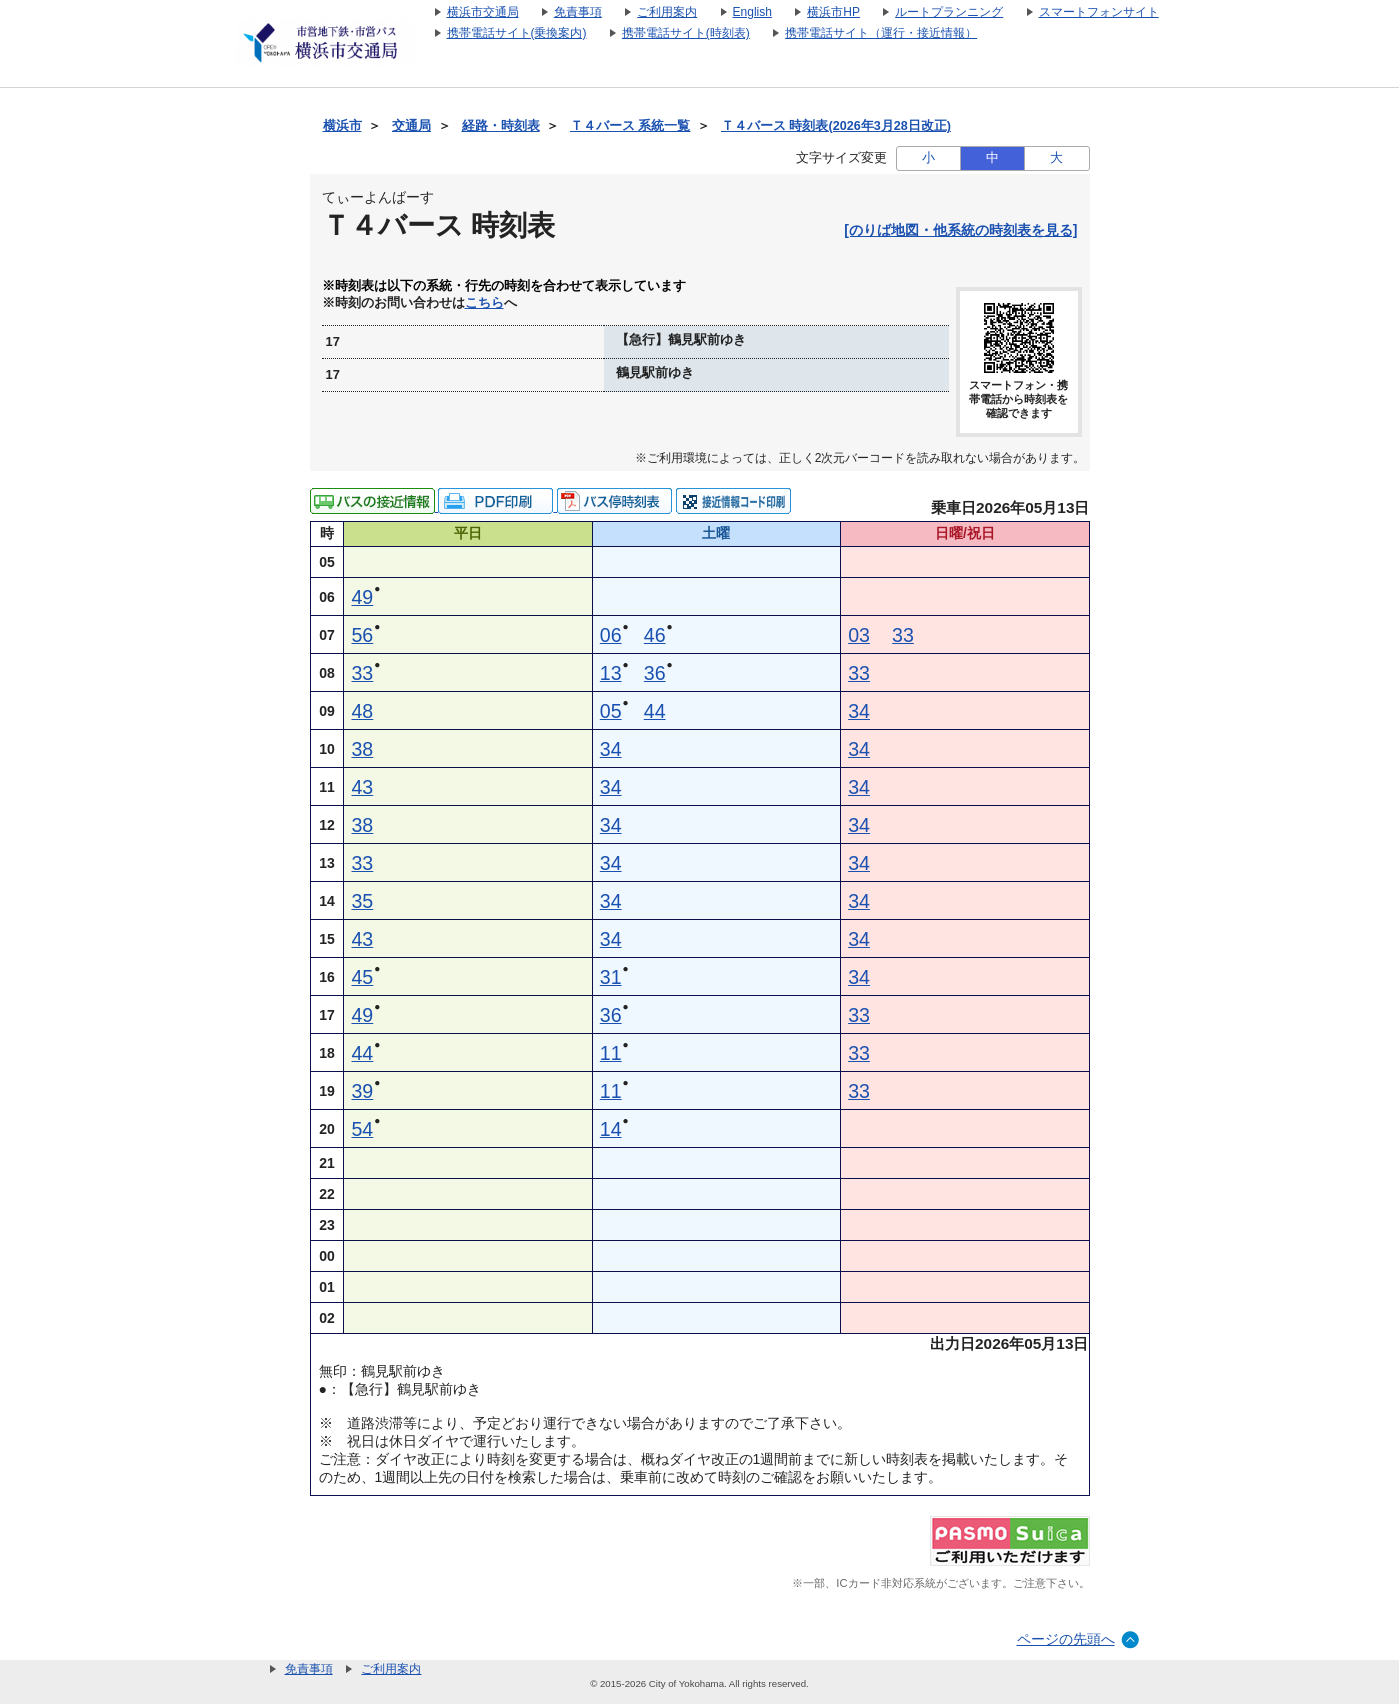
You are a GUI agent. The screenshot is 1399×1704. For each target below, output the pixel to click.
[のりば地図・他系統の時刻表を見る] (960, 230)
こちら (484, 303)
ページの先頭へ (1066, 1639)
